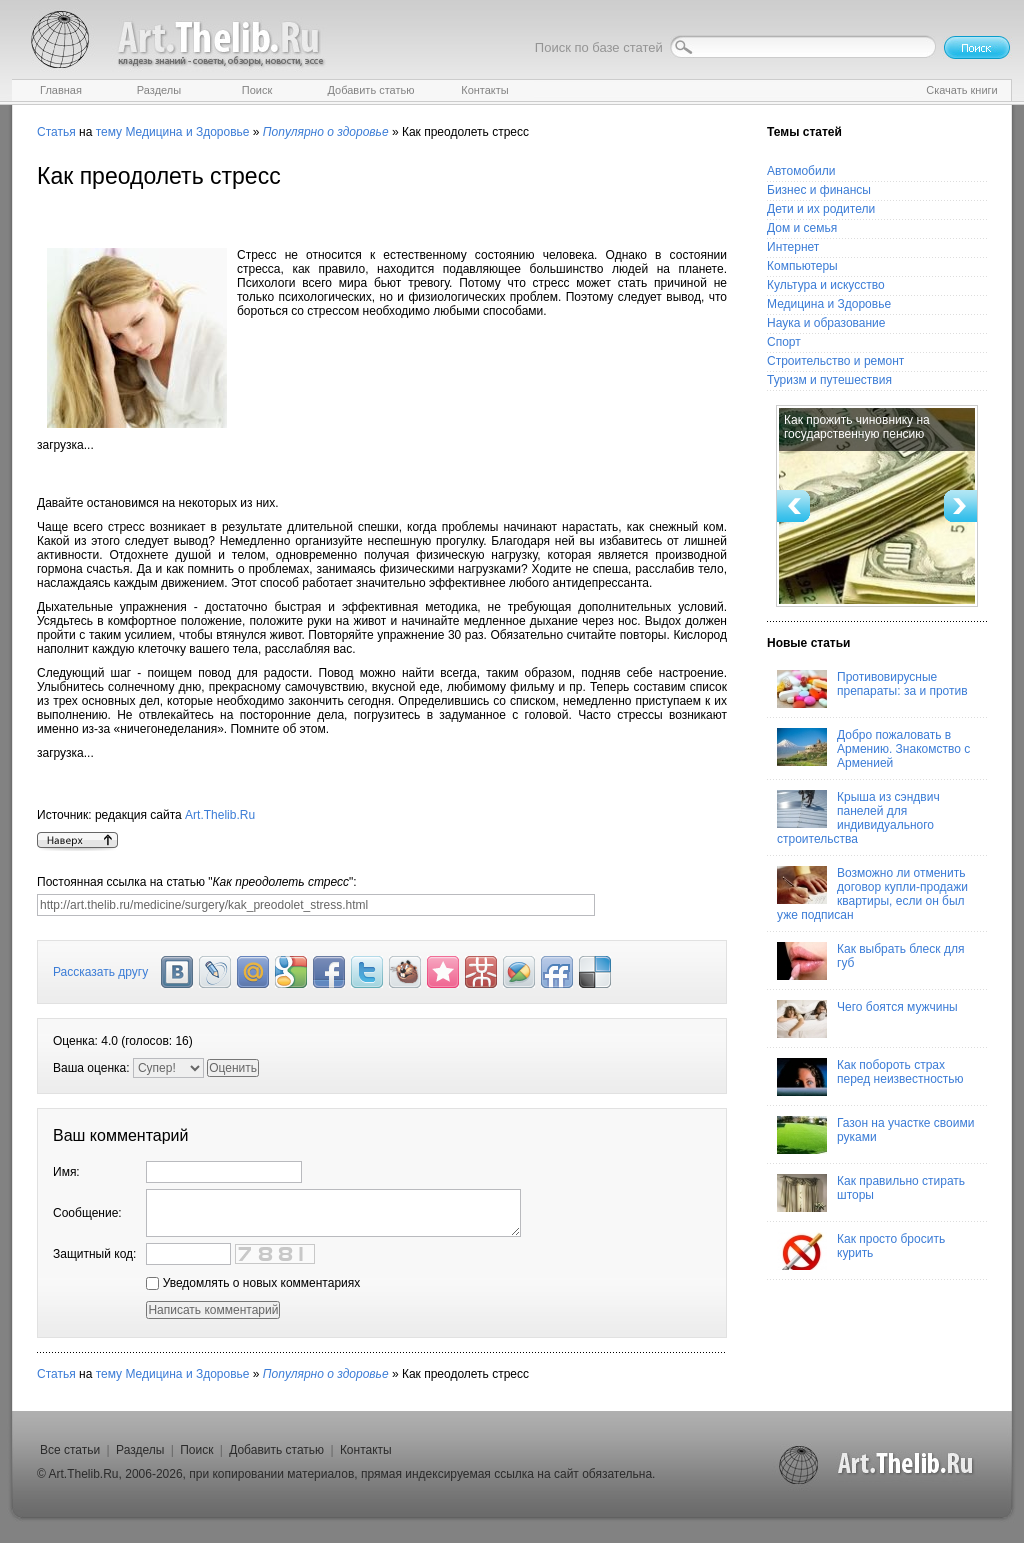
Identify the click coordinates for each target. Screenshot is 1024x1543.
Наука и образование (826, 323)
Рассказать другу (100, 972)
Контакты (366, 1450)
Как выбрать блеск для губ (870, 961)
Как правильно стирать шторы (871, 1193)
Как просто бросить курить (861, 1251)
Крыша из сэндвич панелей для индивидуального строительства (858, 818)
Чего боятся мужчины (867, 1019)
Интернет (793, 247)
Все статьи (70, 1450)
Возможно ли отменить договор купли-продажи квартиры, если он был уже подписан (872, 894)
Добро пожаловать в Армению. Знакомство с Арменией (873, 749)
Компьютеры (802, 266)
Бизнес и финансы (819, 190)
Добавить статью (276, 1450)
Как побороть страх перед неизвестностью (870, 1077)
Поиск (196, 1450)
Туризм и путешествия (829, 380)
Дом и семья (802, 228)
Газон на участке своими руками (875, 1135)
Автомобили (801, 171)
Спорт (784, 342)
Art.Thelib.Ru (220, 815)
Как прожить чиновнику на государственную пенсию (857, 427)
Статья (56, 132)
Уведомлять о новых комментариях (253, 1283)
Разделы (140, 1450)
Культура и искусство (826, 285)
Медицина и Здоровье (187, 132)
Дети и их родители (821, 209)
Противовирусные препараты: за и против (872, 689)
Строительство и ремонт (835, 361)
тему (109, 132)
